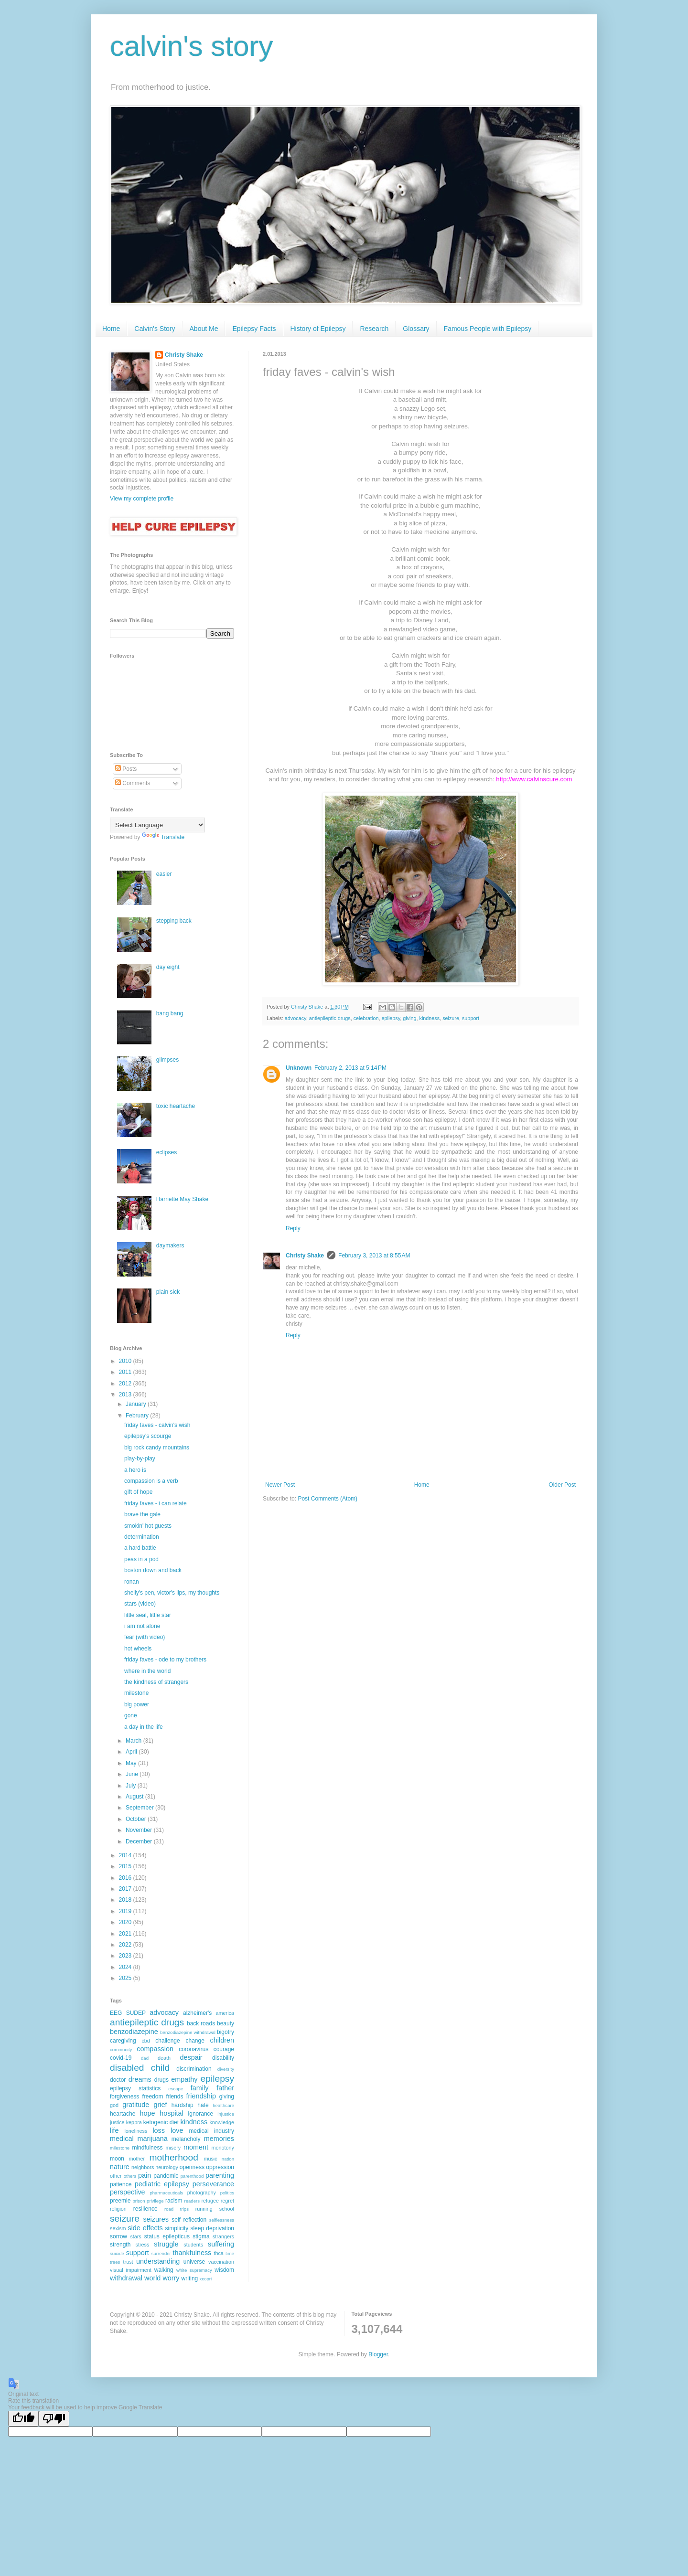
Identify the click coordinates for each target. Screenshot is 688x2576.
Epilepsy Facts (254, 328)
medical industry (211, 2131)
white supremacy (194, 2270)
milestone (136, 1693)
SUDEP (136, 2013)
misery (173, 2147)
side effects (145, 2228)
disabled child (140, 2068)
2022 (126, 1944)
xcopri (206, 2278)
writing (190, 2278)
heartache (122, 2113)
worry (170, 2278)
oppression (220, 2167)
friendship (201, 2096)
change (194, 2040)
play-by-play (139, 1458)
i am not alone (142, 1626)
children (222, 2040)
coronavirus (193, 2049)
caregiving (123, 2040)
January (137, 1404)
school (226, 2209)
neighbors (142, 2167)
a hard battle (140, 1547)
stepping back (174, 920)
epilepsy (391, 1018)
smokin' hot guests (148, 1525)
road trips (176, 2209)
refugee (210, 2200)
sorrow (118, 2236)
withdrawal (126, 2278)
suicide (117, 2253)
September (140, 1807)
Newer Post (280, 1484)
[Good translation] (23, 2419)
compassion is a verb (151, 1481)
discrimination (193, 2068)
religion (118, 2209)
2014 (126, 1855)
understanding (158, 2261)
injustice (225, 2114)
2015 (126, 1866)
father (225, 2088)
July (132, 1785)
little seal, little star (147, 1615)
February (138, 1415)
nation (228, 2158)
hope (147, 2113)
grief (160, 2104)
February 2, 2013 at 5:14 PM (350, 1067)
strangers (223, 2236)
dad (145, 2058)
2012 (126, 1383)
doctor (118, 2079)
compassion (155, 2049)
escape (175, 2088)
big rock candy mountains (156, 1447)
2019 (126, 1911)
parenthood (192, 2176)
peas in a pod (141, 1559)
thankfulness (192, 2253)
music (210, 2158)
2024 (126, 1967)
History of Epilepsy (318, 328)
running (204, 2209)
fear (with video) (144, 1637)
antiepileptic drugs (330, 1018)
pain (144, 2175)
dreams (140, 2079)
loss (158, 2130)
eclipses (166, 1152)
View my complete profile (141, 498)
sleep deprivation (212, 2228)
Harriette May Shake (182, 1199)
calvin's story (191, 46)
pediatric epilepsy (162, 2184)
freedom (152, 2096)
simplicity (177, 2228)
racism (173, 2200)
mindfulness (147, 2147)
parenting (219, 2175)
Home (111, 328)
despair (191, 2057)
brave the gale (142, 1514)
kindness (429, 1018)
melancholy (186, 2139)
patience (120, 2184)
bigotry (225, 2032)
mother (137, 2158)
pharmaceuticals (166, 2192)
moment (195, 2147)
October (137, 1819)
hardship (183, 2105)
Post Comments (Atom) (327, 1498)
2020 (126, 1922)
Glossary (416, 328)
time (230, 2253)
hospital (171, 2113)
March (134, 1740)
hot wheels (137, 1648)
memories (219, 2138)
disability (223, 2057)
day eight (168, 967)
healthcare (223, 2105)
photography (201, 2192)
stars (135, 2236)
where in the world (147, 1671)
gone (130, 1715)
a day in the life (143, 1727)
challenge (167, 2040)
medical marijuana (139, 2138)
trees (115, 2262)
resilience (145, 2208)
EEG (116, 2013)
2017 (126, 1888)
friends (174, 2096)
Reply (293, 1228)
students (193, 2244)
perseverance (213, 2184)
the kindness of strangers (156, 1682)
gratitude (135, 2104)
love (177, 2130)
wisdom (224, 2270)
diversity (225, 2069)
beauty (225, 2023)
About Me (204, 328)
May (132, 1763)
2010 (126, 1361)
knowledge (221, 2122)
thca (218, 2253)
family (200, 2088)
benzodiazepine (134, 2031)
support (470, 1018)
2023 (126, 1955)
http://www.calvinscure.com (534, 779)
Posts (126, 769)
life (114, 2130)
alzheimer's (197, 2013)
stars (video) (140, 1603)
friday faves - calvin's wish (157, 1425)
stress (143, 2244)
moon (117, 2158)
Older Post (562, 1484)
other (116, 2176)
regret (227, 2200)
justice (117, 2122)
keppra (134, 2122)
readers (192, 2200)
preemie (120, 2200)
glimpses (167, 1059)
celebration (366, 1018)
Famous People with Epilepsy (488, 328)
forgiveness (124, 2096)
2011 (126, 1372)
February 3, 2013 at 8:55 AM (374, 1255)
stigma (201, 2236)
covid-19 (120, 2057)
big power (136, 1704)
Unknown (299, 1067)
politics (227, 2192)
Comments (132, 783)
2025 (126, 1978)
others (130, 2176)
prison (138, 2200)
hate (202, 2105)
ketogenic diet (161, 2122)
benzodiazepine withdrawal (187, 2032)
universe (194, 2261)
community (121, 2049)
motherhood (173, 2157)
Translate (163, 837)
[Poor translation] (54, 2419)
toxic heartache (175, 1106)
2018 (126, 1899)
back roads (201, 2023)
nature (119, 2167)
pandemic (165, 2175)
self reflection (189, 2219)
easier (164, 874)
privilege (155, 2200)
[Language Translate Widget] (157, 825)
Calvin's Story (154, 328)
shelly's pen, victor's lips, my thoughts (171, 1592)
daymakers (170, 1245)
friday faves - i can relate (155, 1503)
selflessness (221, 2220)
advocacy (295, 1018)
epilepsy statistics (135, 2088)
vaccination (221, 2262)
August (135, 1796)
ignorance (201, 2113)
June (133, 1774)
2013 (126, 1394)
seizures (156, 2219)
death (164, 2058)
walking (163, 2270)
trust (128, 2262)
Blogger (378, 2354)
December (140, 1841)
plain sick (168, 1291)
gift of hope (138, 1492)
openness (192, 2167)
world (152, 2278)
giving (409, 1018)
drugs (161, 2079)
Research (374, 328)
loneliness (135, 2131)
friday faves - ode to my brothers (165, 1659)
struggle (166, 2244)
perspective (127, 2192)
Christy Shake (305, 1255)
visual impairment (130, 2270)
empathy (184, 2079)
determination (141, 1536)
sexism (118, 2228)
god (114, 2105)
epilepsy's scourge (147, 1436)
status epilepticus (167, 2236)
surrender (161, 2253)
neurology (166, 2167)
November (140, 1830)
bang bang (169, 1013)
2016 (126, 1877)
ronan (131, 1581)
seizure (450, 1018)
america (225, 2013)
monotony (223, 2147)
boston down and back (153, 1570)
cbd (145, 2041)
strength (120, 2244)
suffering (221, 2244)
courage (224, 2049)
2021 (126, 1933)
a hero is (135, 1470)
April (132, 1751)
